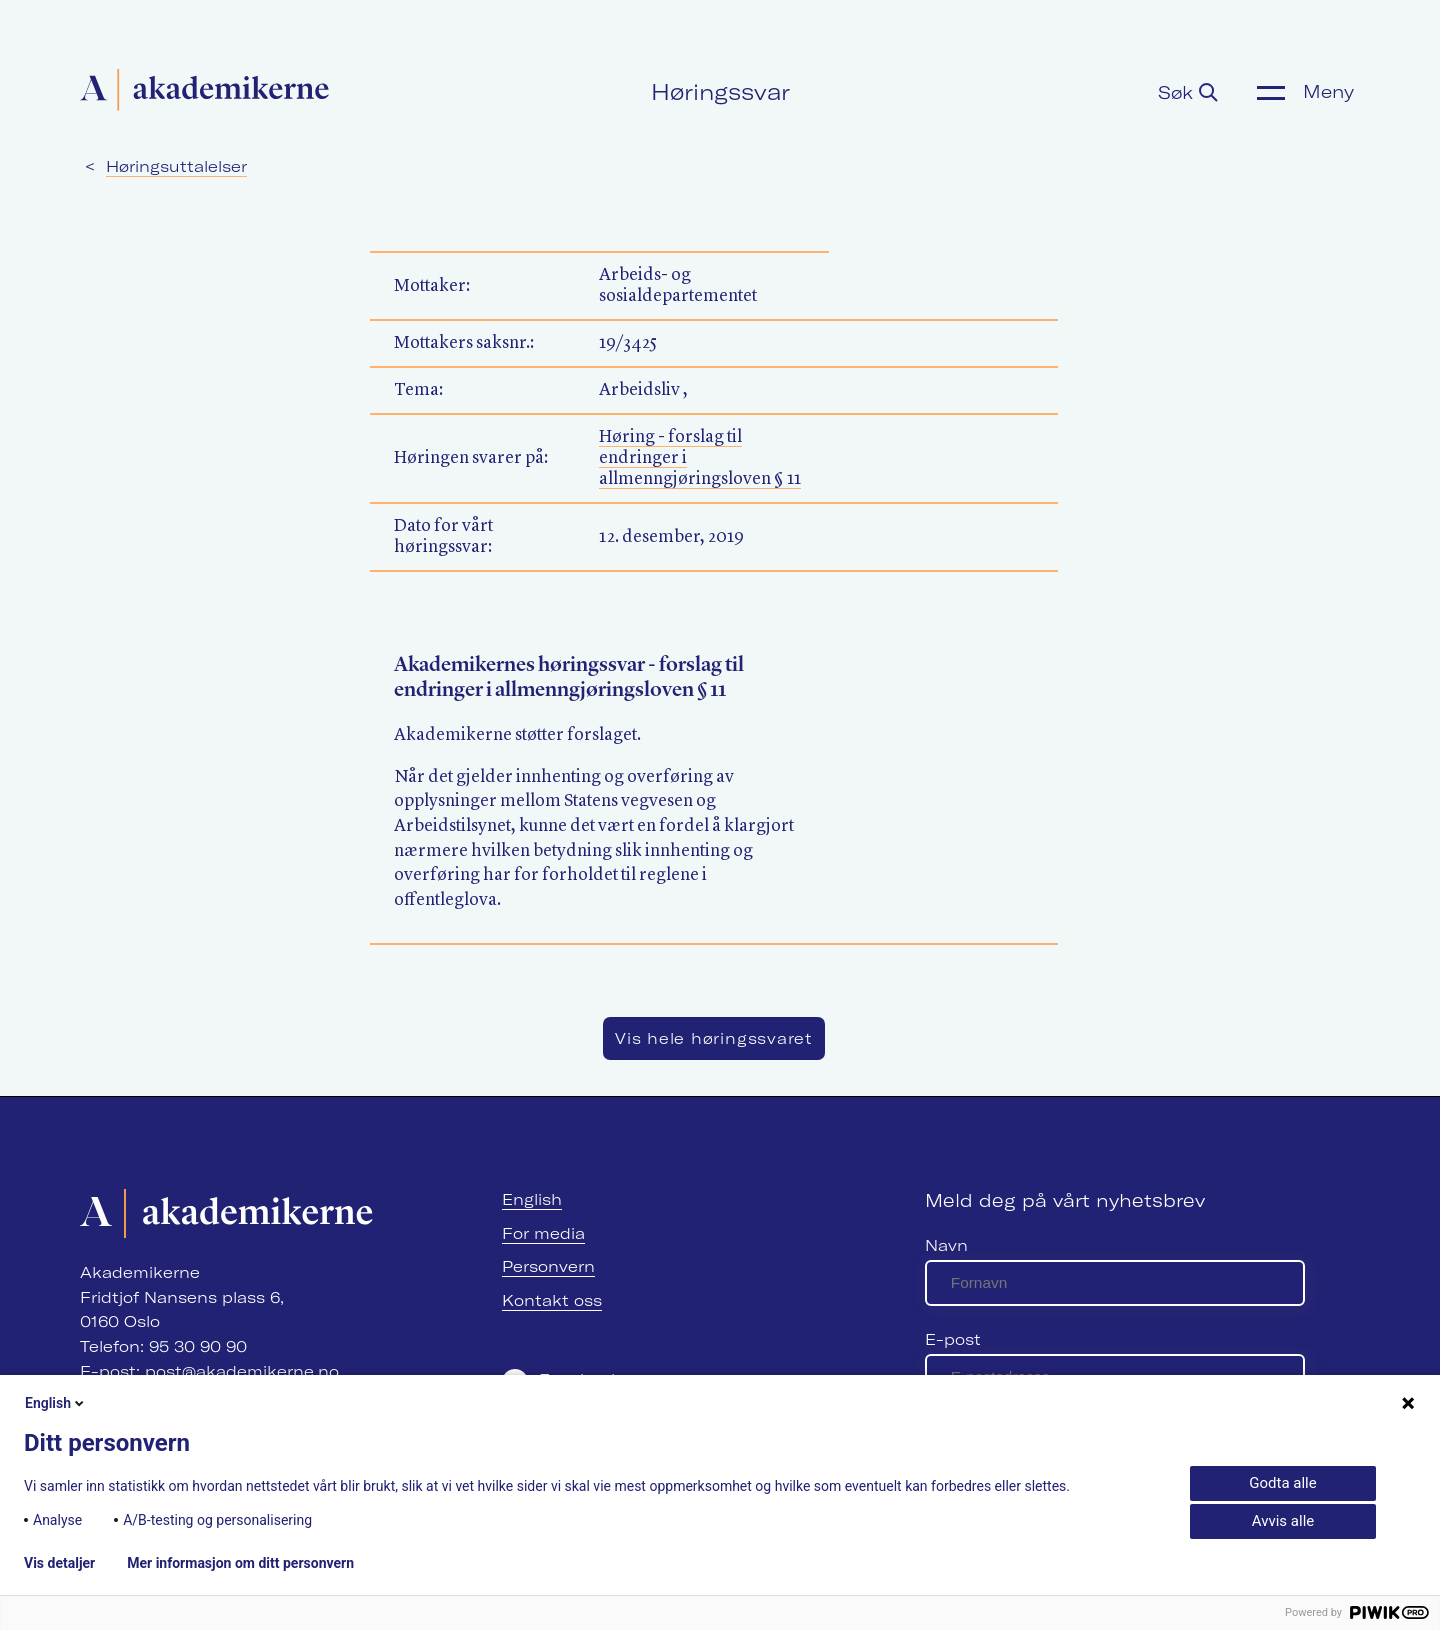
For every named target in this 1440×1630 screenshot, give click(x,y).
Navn (946, 1245)
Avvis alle (1283, 1521)
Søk (1188, 92)
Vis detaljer (59, 1563)
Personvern (548, 1266)
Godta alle (1282, 1483)
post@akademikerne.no (242, 1371)
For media (543, 1233)
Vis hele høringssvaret (714, 1038)
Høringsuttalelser (176, 166)
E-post (953, 1339)
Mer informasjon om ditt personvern (240, 1563)
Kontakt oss (552, 1300)
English (532, 1199)
